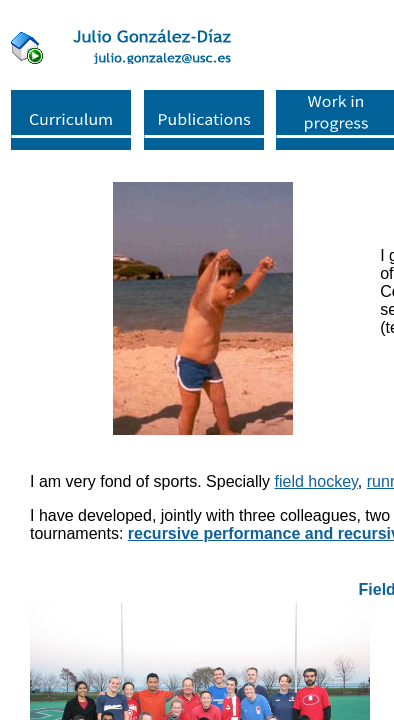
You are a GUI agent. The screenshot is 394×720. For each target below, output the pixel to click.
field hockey (316, 481)
